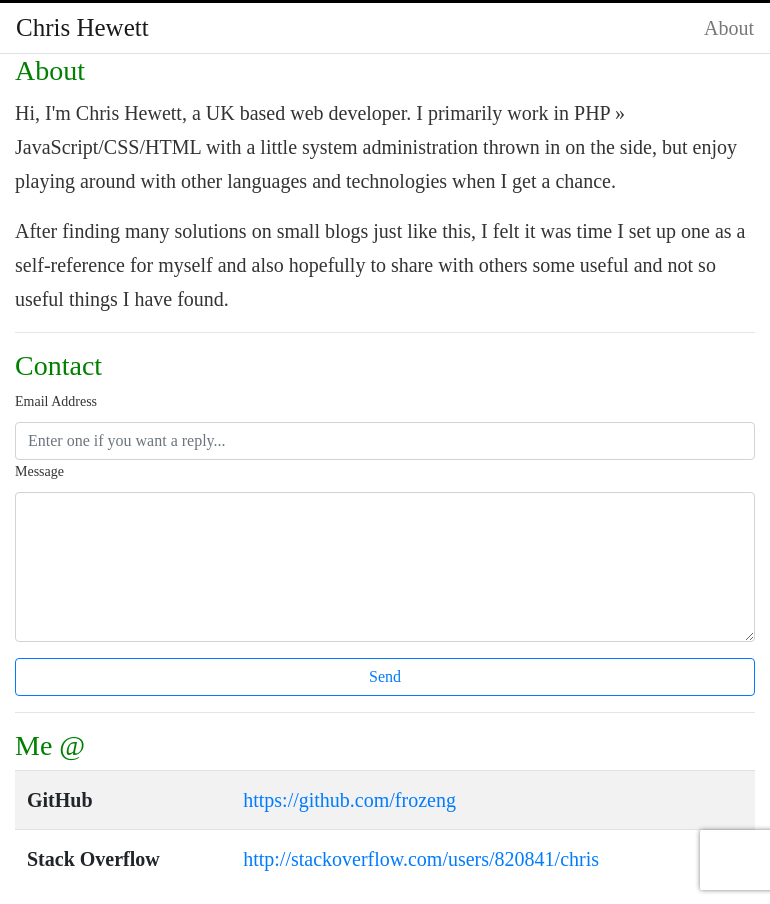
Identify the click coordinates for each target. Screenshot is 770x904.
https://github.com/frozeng (349, 800)
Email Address (56, 401)
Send (385, 676)
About (729, 28)
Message (39, 471)
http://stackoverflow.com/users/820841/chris (421, 859)
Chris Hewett (82, 27)
